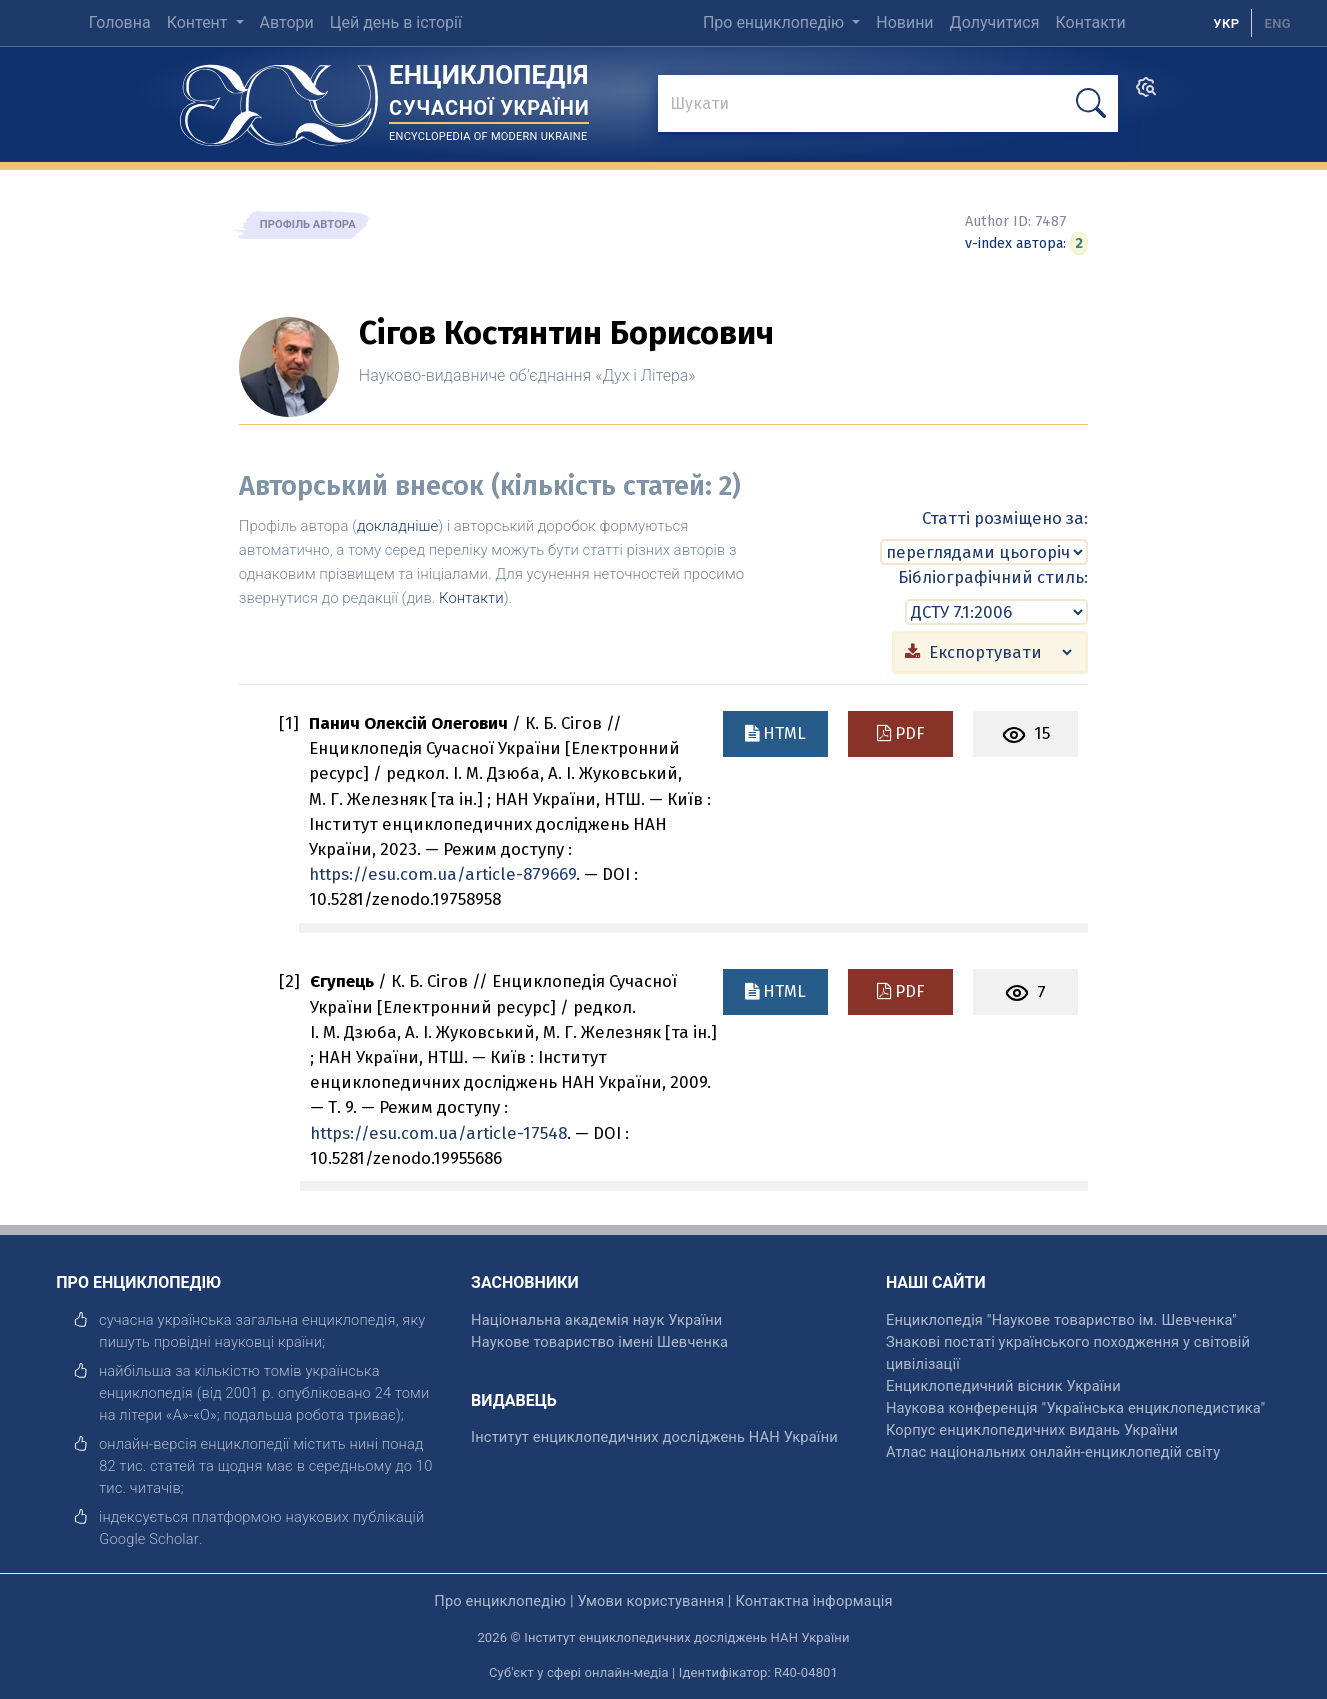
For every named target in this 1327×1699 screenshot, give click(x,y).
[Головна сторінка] (279, 98)
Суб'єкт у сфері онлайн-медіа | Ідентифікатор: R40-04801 (663, 1672)
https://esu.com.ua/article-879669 (442, 874)
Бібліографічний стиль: (993, 577)
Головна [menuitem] (120, 22)
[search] (1146, 93)
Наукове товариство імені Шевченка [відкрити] (599, 1341)
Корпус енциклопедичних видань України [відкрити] (1032, 1429)
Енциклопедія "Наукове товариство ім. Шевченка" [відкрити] (1061, 1319)
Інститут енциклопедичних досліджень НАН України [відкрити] (654, 1436)
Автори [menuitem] (287, 22)
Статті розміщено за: (1005, 518)
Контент (199, 22)
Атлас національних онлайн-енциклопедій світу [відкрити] (1053, 1451)
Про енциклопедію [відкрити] (500, 1600)
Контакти (471, 598)
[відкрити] (149, 1538)
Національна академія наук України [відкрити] (596, 1319)
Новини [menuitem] (904, 22)
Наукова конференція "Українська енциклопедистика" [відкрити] (1075, 1407)
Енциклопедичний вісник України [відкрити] (1003, 1385)
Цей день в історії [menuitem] (396, 22)
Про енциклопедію (775, 22)
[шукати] (1091, 103)
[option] (1277, 23)
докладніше (397, 526)
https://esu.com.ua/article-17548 (438, 1132)
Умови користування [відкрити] (650, 1600)
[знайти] (888, 105)
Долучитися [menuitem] (995, 22)
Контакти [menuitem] (1090, 22)
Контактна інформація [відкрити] (813, 1600)
